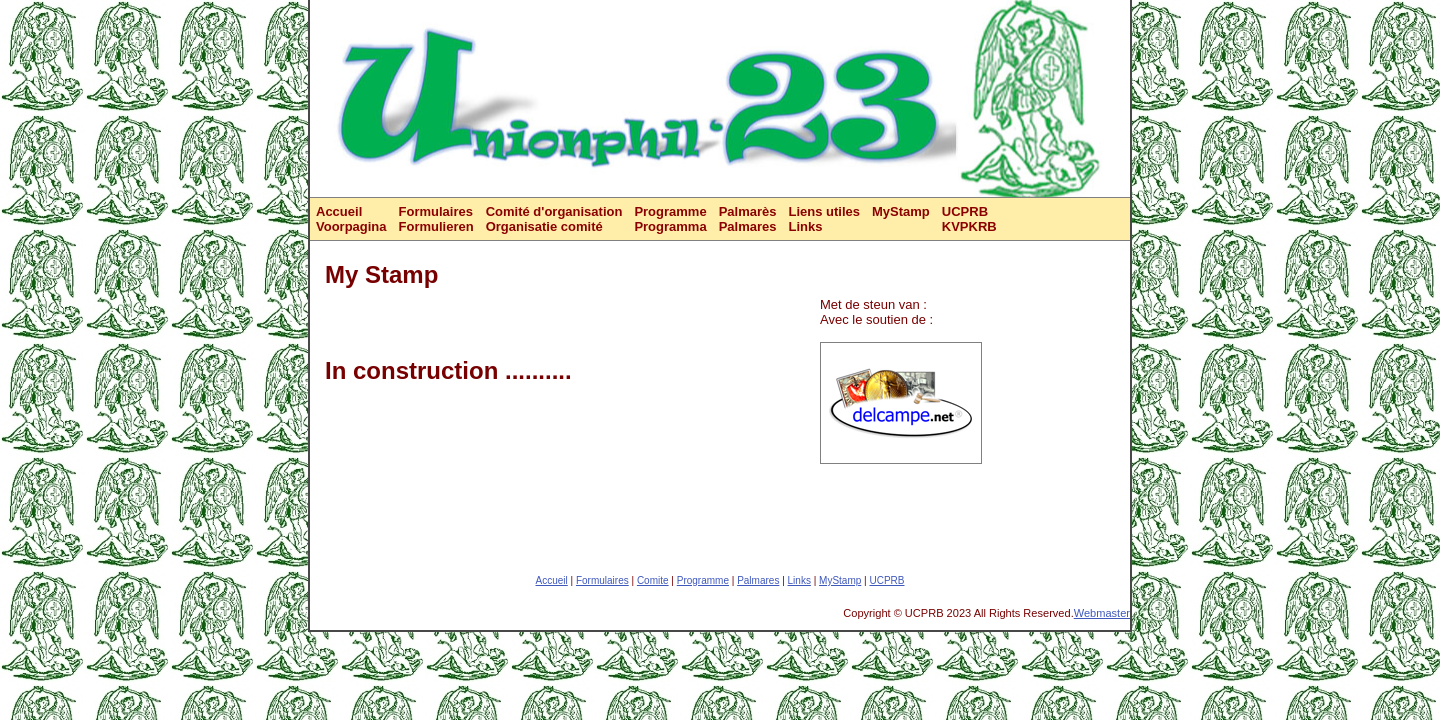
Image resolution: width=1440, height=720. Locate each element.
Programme (703, 580)
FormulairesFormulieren (436, 219)
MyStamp (901, 211)
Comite (653, 580)
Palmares (758, 580)
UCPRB (886, 580)
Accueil (552, 580)
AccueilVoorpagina (351, 219)
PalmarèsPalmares (748, 219)
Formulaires (602, 580)
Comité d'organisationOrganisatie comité (554, 219)
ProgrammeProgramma (670, 219)
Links (799, 580)
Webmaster (1102, 613)
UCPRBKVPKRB (969, 219)
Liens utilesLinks (824, 219)
